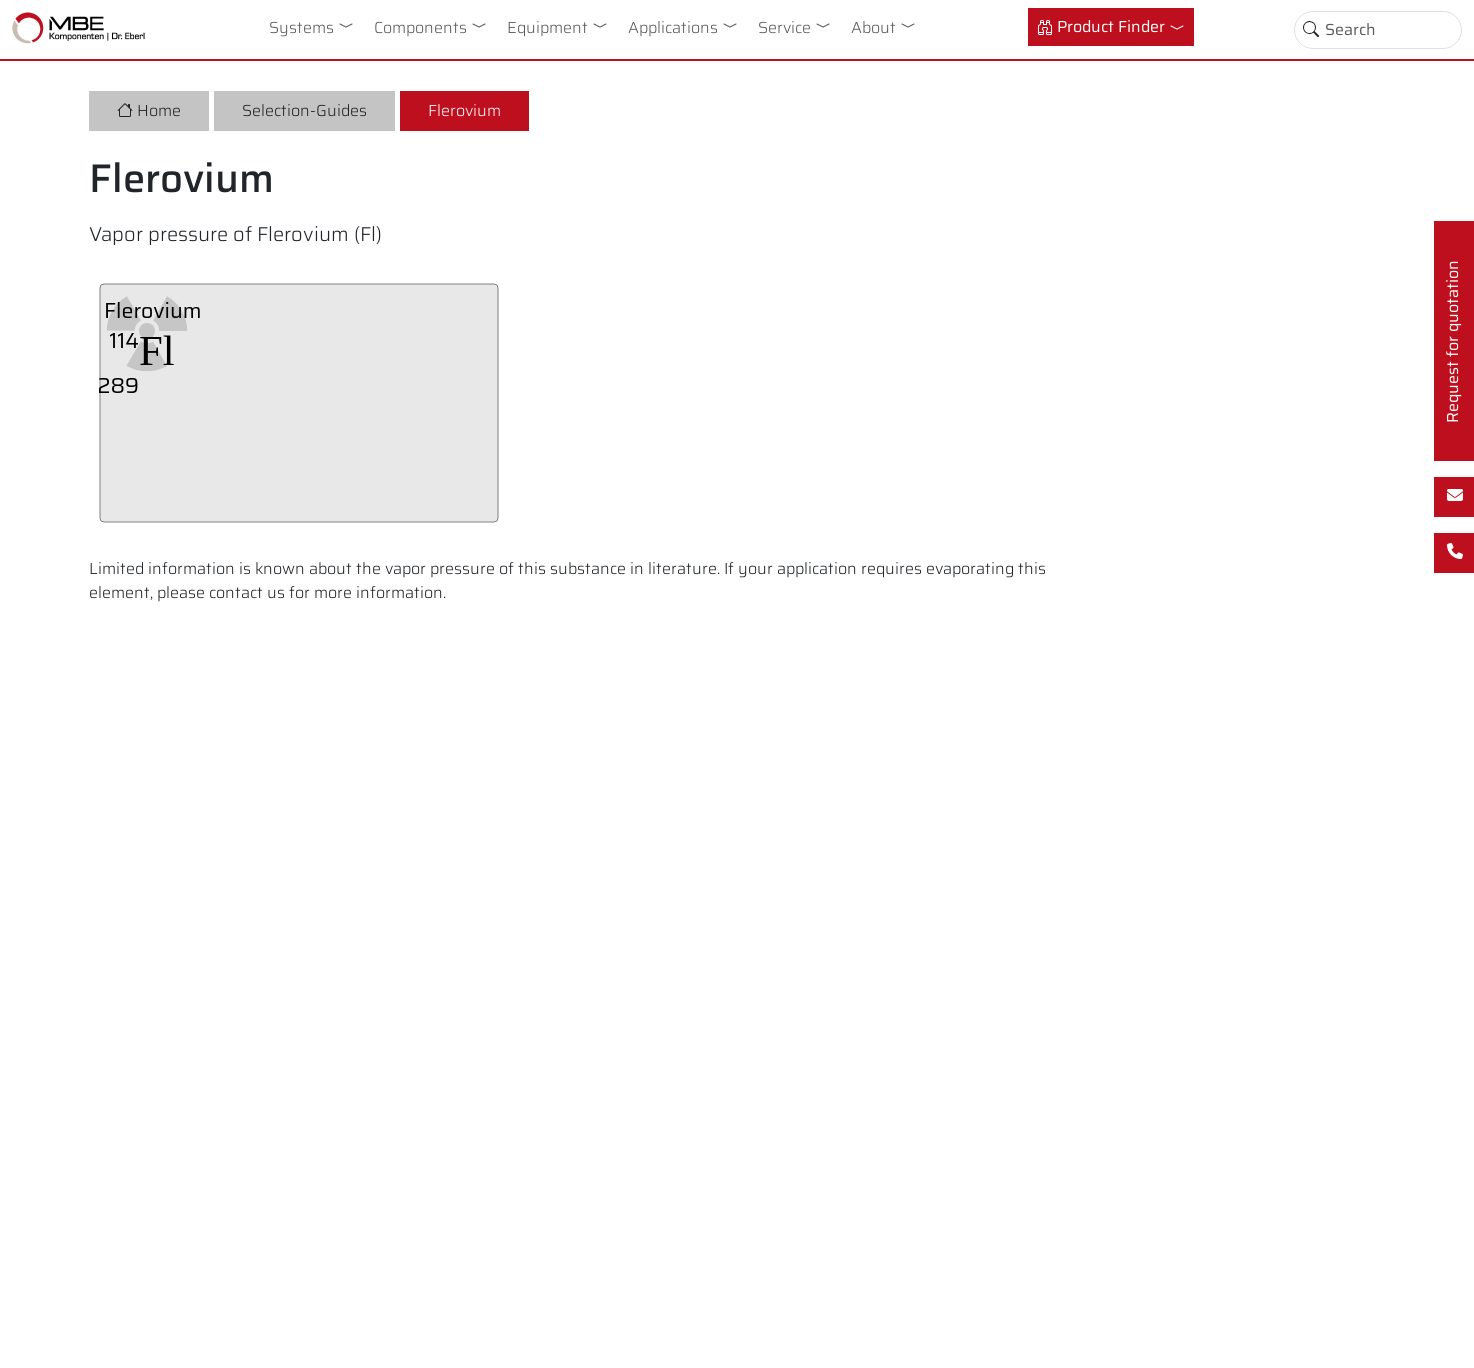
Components (420, 27)
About (873, 27)
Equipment (547, 27)
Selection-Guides (304, 110)
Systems (301, 27)
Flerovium (464, 110)
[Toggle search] (1311, 30)
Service (784, 27)
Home (149, 110)
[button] (350, 25)
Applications (673, 27)
